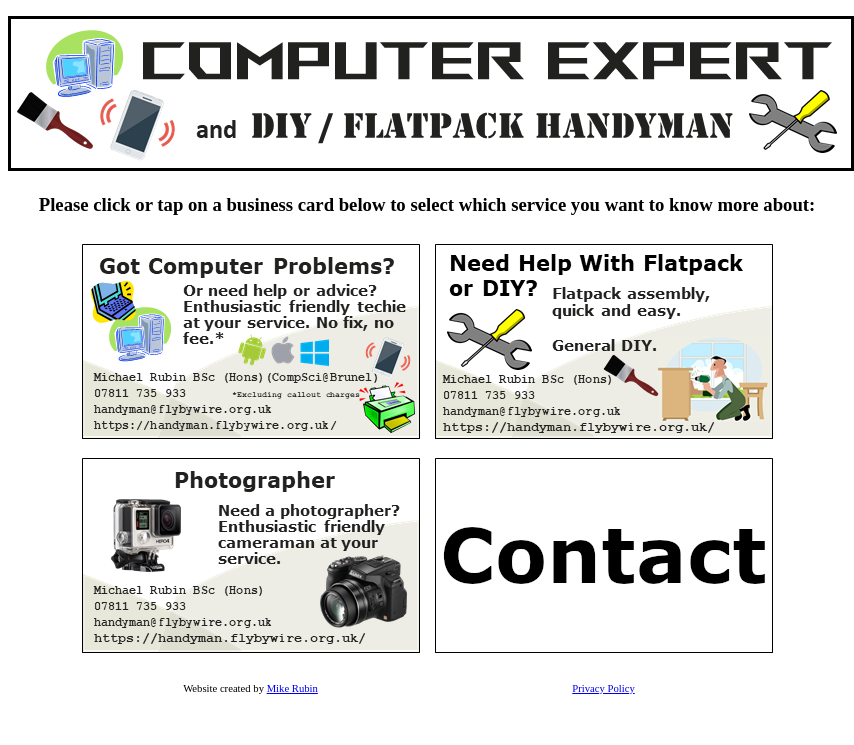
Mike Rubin (292, 688)
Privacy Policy (603, 688)
